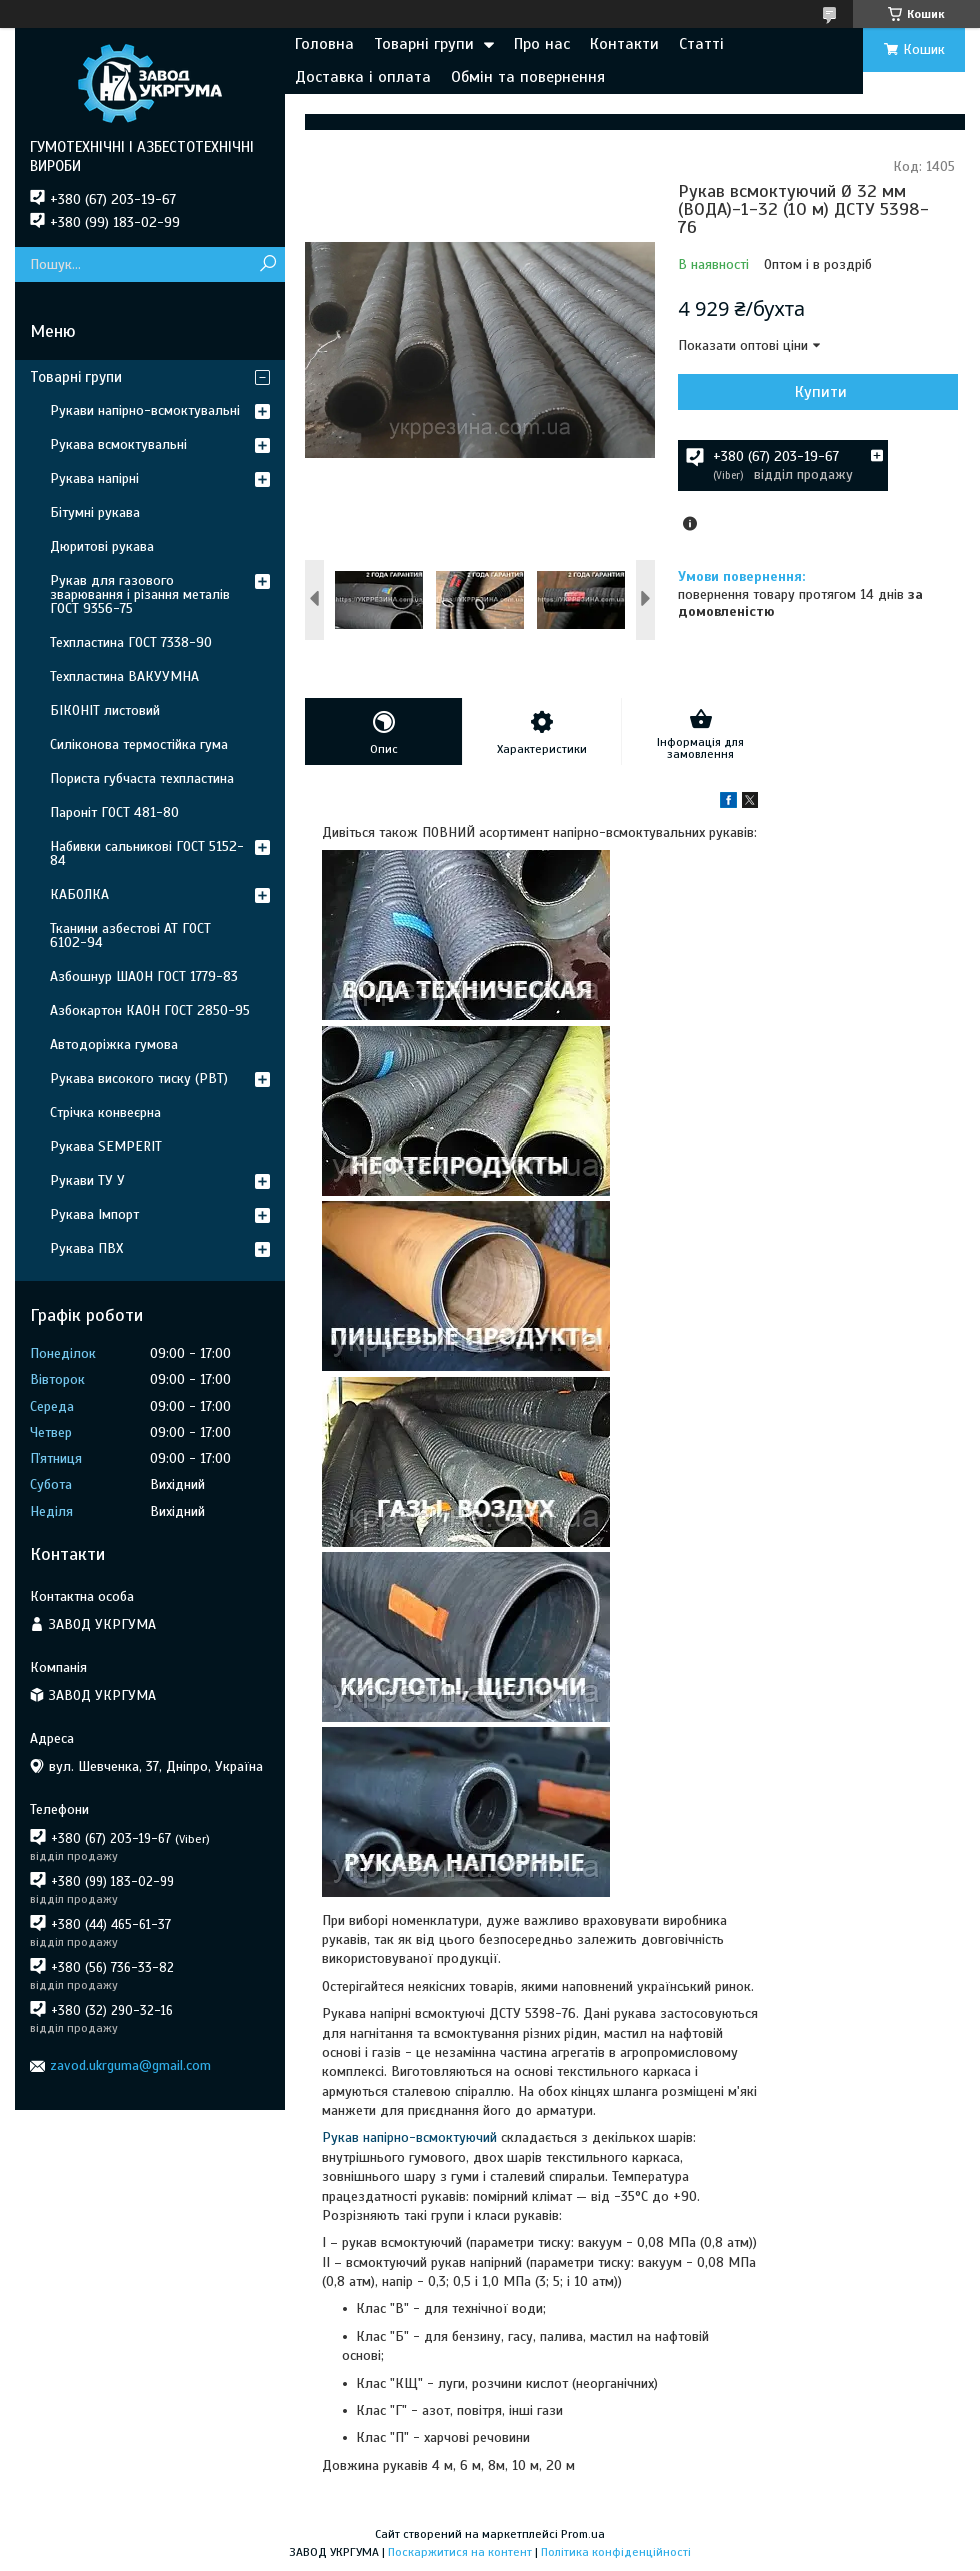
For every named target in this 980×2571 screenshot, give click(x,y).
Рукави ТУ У (87, 1180)
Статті (701, 44)
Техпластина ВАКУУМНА (124, 676)
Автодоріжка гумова (114, 1044)
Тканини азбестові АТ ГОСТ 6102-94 (130, 935)
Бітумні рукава (95, 512)
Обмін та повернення (528, 77)
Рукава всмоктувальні (118, 444)
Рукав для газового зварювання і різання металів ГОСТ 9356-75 (140, 594)
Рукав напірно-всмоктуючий (409, 2137)
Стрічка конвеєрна (105, 1112)
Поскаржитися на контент (460, 2552)
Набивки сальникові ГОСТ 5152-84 (147, 853)
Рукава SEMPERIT (106, 1146)
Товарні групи (424, 44)
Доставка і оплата (363, 77)
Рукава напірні (94, 478)
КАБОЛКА (79, 894)
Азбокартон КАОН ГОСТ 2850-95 (150, 1010)
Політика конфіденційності (616, 2552)
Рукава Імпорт (94, 1214)
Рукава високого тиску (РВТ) (139, 1078)
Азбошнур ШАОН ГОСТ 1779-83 (144, 976)
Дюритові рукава (102, 546)
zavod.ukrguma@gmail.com (130, 2065)
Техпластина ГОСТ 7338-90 (131, 642)
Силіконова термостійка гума (139, 744)
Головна (324, 44)
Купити (821, 392)
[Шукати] (267, 264)
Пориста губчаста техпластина (142, 778)
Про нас (542, 44)
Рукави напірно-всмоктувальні (145, 410)
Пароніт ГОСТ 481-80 (114, 812)
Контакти (624, 44)
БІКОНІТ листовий (105, 710)
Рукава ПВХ (86, 1248)
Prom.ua (583, 2534)
